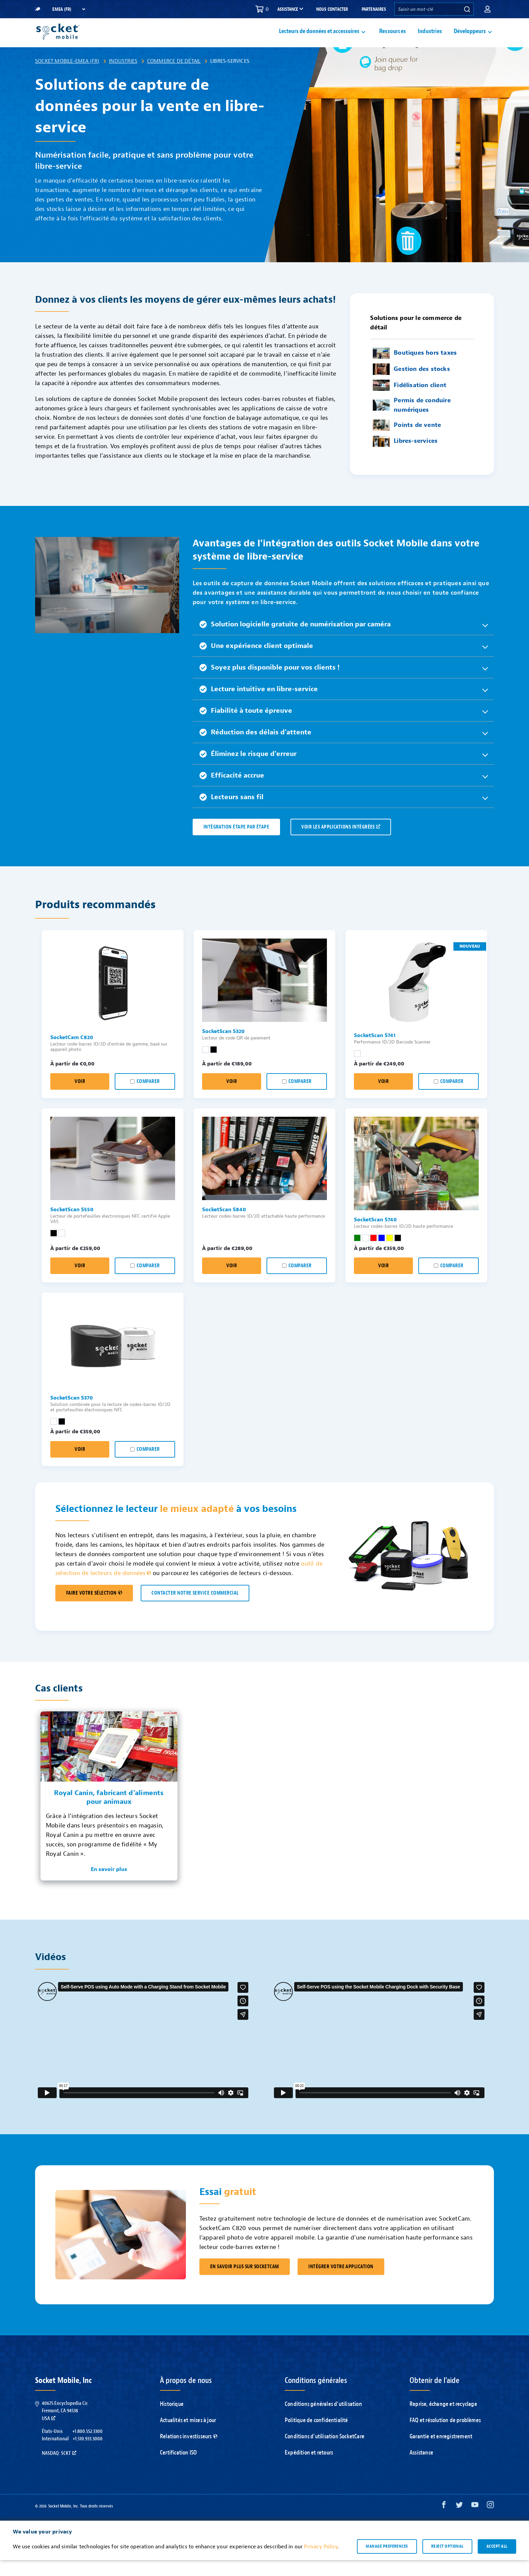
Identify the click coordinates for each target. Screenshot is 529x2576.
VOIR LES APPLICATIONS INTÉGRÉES (340, 843)
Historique (172, 2420)
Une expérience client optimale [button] (256, 661)
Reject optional (447, 2562)
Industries (430, 39)
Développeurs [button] (470, 39)
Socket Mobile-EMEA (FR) (67, 77)
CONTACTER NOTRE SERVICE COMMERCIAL (195, 1609)
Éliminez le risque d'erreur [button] (248, 769)
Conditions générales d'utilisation (323, 2420)
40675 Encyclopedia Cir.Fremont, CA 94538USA (65, 2427)
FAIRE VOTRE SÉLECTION (94, 1609)
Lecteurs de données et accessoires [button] (319, 39)
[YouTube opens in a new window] (474, 2522)
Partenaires (374, 9)
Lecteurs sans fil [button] (231, 813)
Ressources (392, 39)
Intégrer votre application (340, 2282)
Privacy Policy (320, 2562)
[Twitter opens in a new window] (459, 2522)
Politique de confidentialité (316, 2436)
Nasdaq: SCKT (59, 2469)
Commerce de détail (174, 77)
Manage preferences (387, 2562)
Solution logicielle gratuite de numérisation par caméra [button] (295, 640)
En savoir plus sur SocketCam (244, 2282)
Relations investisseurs (188, 2452)
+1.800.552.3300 (87, 2447)
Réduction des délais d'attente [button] (255, 748)
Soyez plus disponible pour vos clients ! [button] (269, 683)
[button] (487, 9)
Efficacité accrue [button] (231, 791)
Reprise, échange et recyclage (443, 2420)
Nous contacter (332, 9)
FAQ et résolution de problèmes (445, 2436)
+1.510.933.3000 (88, 2454)
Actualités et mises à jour (188, 2436)
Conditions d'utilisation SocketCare (324, 2452)
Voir (80, 1097)
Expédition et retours (309, 2468)
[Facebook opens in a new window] (443, 2522)
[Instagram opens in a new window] (490, 2522)
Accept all (496, 2562)
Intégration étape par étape (236, 843)
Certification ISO (178, 2468)
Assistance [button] (287, 9)
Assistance (421, 2468)
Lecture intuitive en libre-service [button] (258, 705)
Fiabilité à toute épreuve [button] (245, 726)
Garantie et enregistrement (441, 2452)
